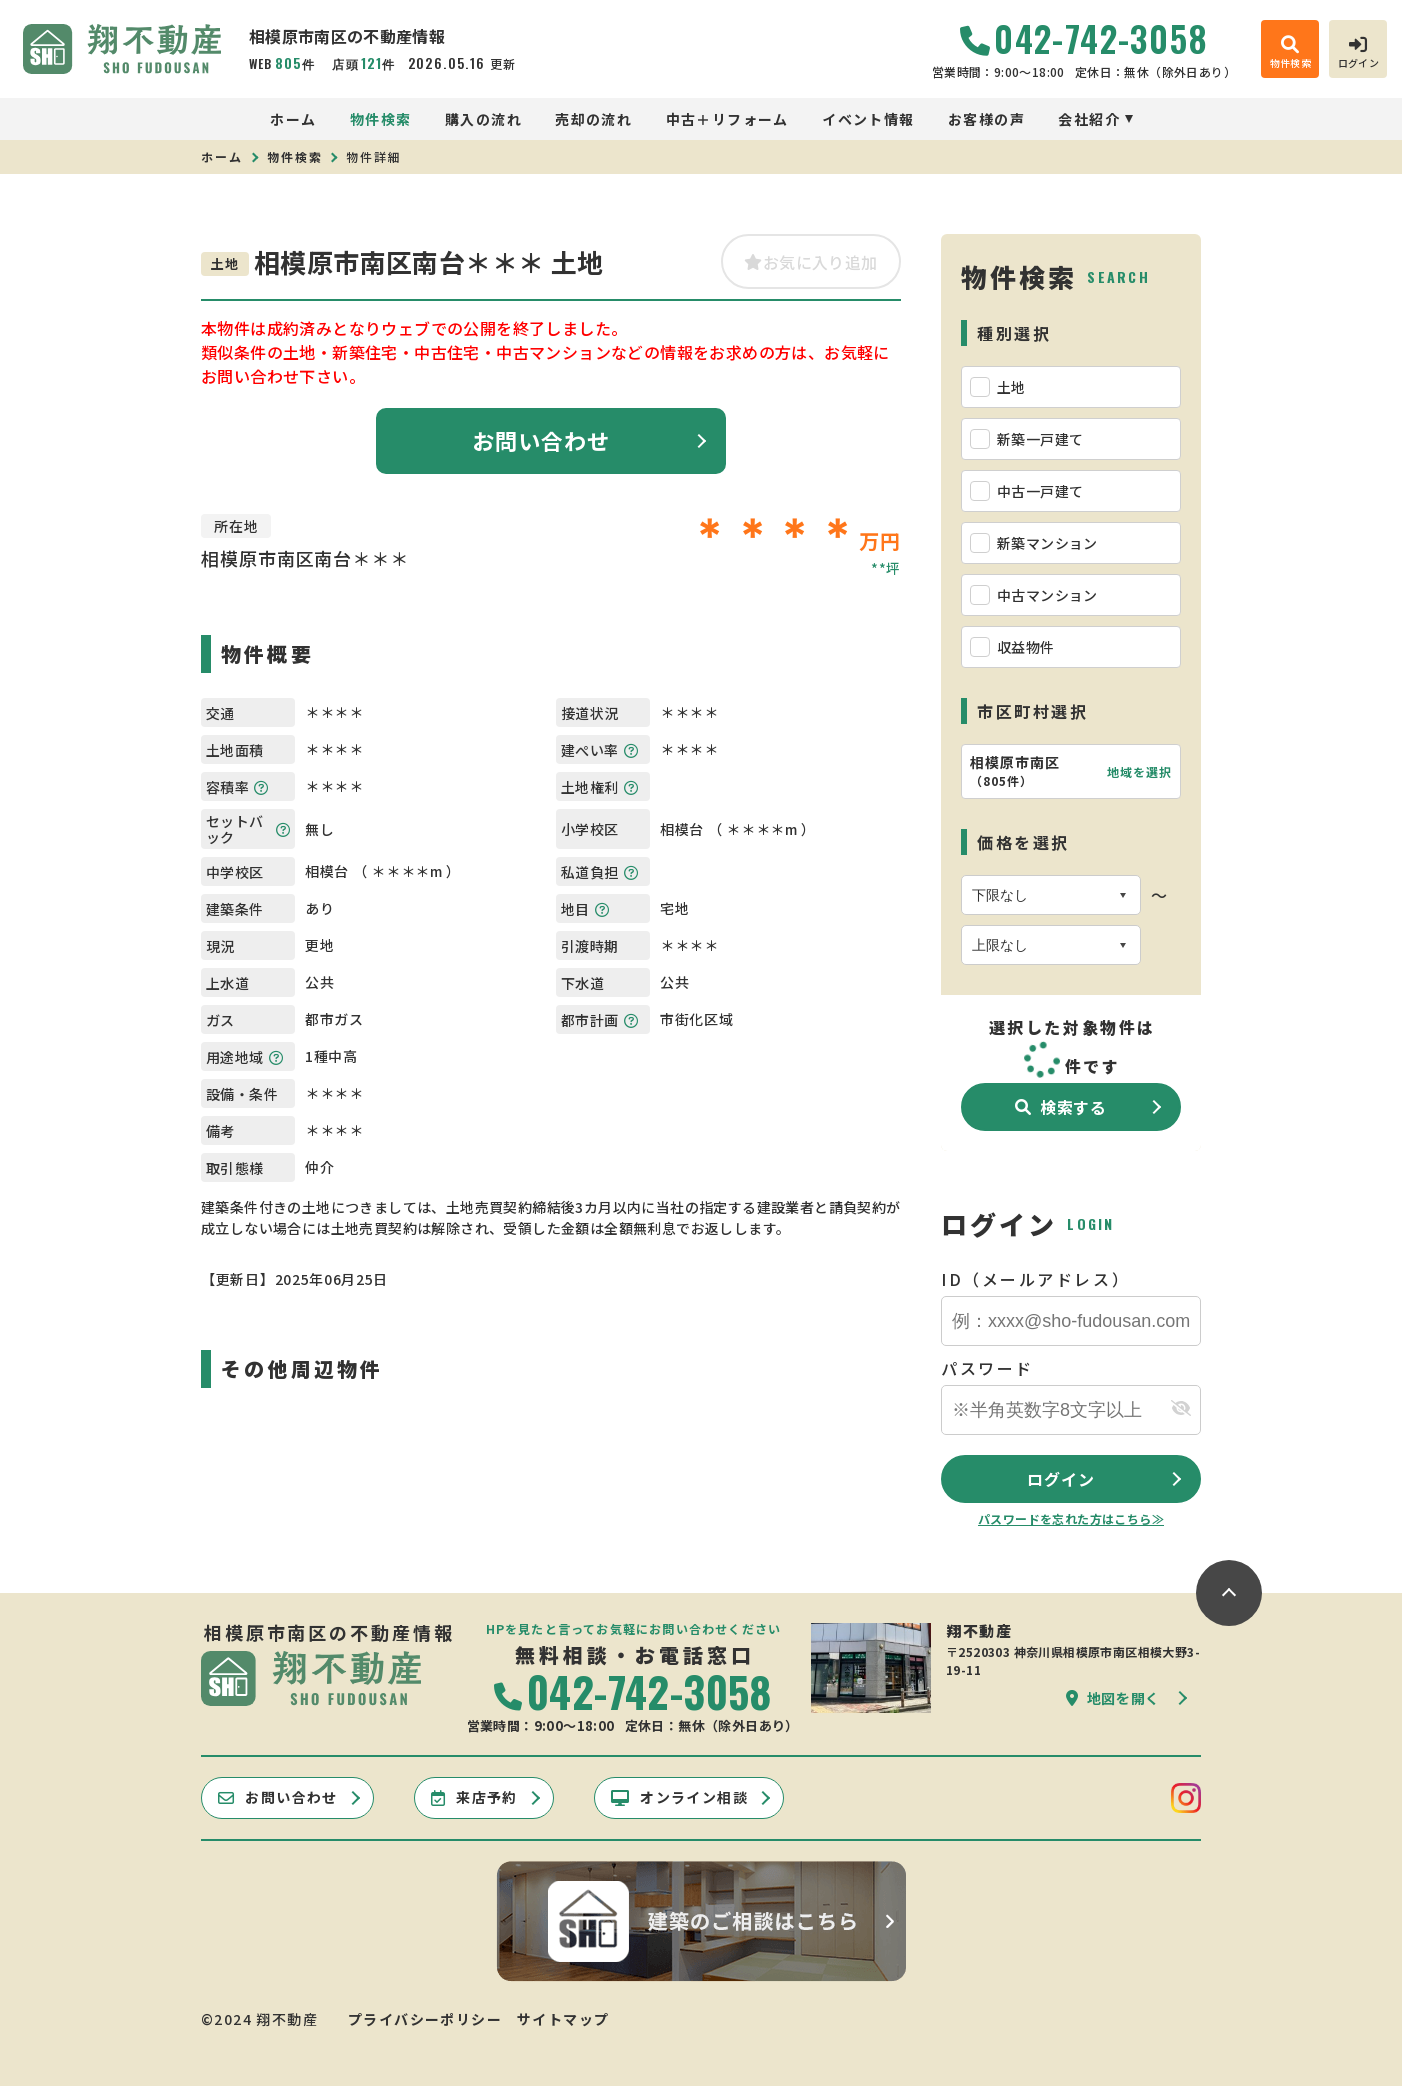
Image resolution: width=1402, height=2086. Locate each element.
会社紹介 (1089, 119)
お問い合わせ (541, 440)
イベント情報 (868, 119)
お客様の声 (986, 119)
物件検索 (381, 119)
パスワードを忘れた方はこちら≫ (1071, 1518)
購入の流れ (483, 119)
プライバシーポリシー (425, 2019)
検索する (1061, 1107)
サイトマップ (563, 2019)
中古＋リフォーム (727, 119)
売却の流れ (593, 119)
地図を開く (1113, 1698)
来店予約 (474, 1797)
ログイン (1060, 1479)
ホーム (293, 119)
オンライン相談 (679, 1797)
